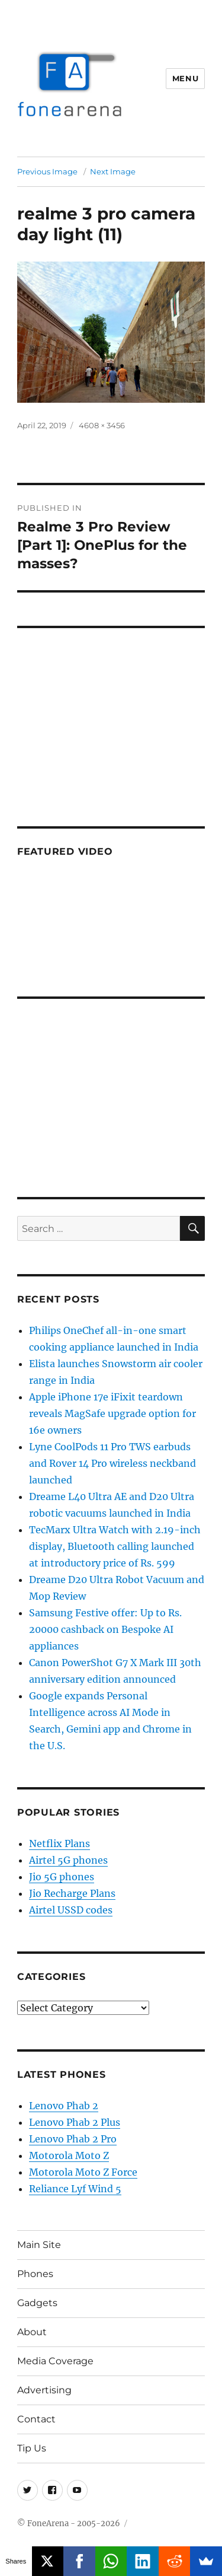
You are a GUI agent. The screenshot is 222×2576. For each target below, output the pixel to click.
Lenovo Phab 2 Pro (73, 2139)
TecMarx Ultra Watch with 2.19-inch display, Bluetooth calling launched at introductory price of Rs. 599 (115, 1546)
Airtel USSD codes (70, 1910)
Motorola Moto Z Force (83, 2172)
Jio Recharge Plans (72, 1893)
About (32, 2332)
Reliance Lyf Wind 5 (75, 2189)
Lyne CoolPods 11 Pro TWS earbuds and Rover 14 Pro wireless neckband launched (112, 1463)
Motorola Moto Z (69, 2155)
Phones (35, 2273)
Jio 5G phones (61, 1877)
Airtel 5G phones (68, 1860)
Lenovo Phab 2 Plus (74, 2122)
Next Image (113, 171)
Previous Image (47, 171)
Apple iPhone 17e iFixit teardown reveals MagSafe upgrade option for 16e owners (112, 1413)
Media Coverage (55, 2361)
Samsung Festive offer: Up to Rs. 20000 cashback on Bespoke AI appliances (105, 1629)
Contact (36, 2419)
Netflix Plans (59, 1843)
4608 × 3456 (102, 425)
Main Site (39, 2244)
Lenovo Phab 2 (63, 2106)
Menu (185, 78)
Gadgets (37, 2302)
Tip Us (31, 2448)
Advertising (44, 2390)
